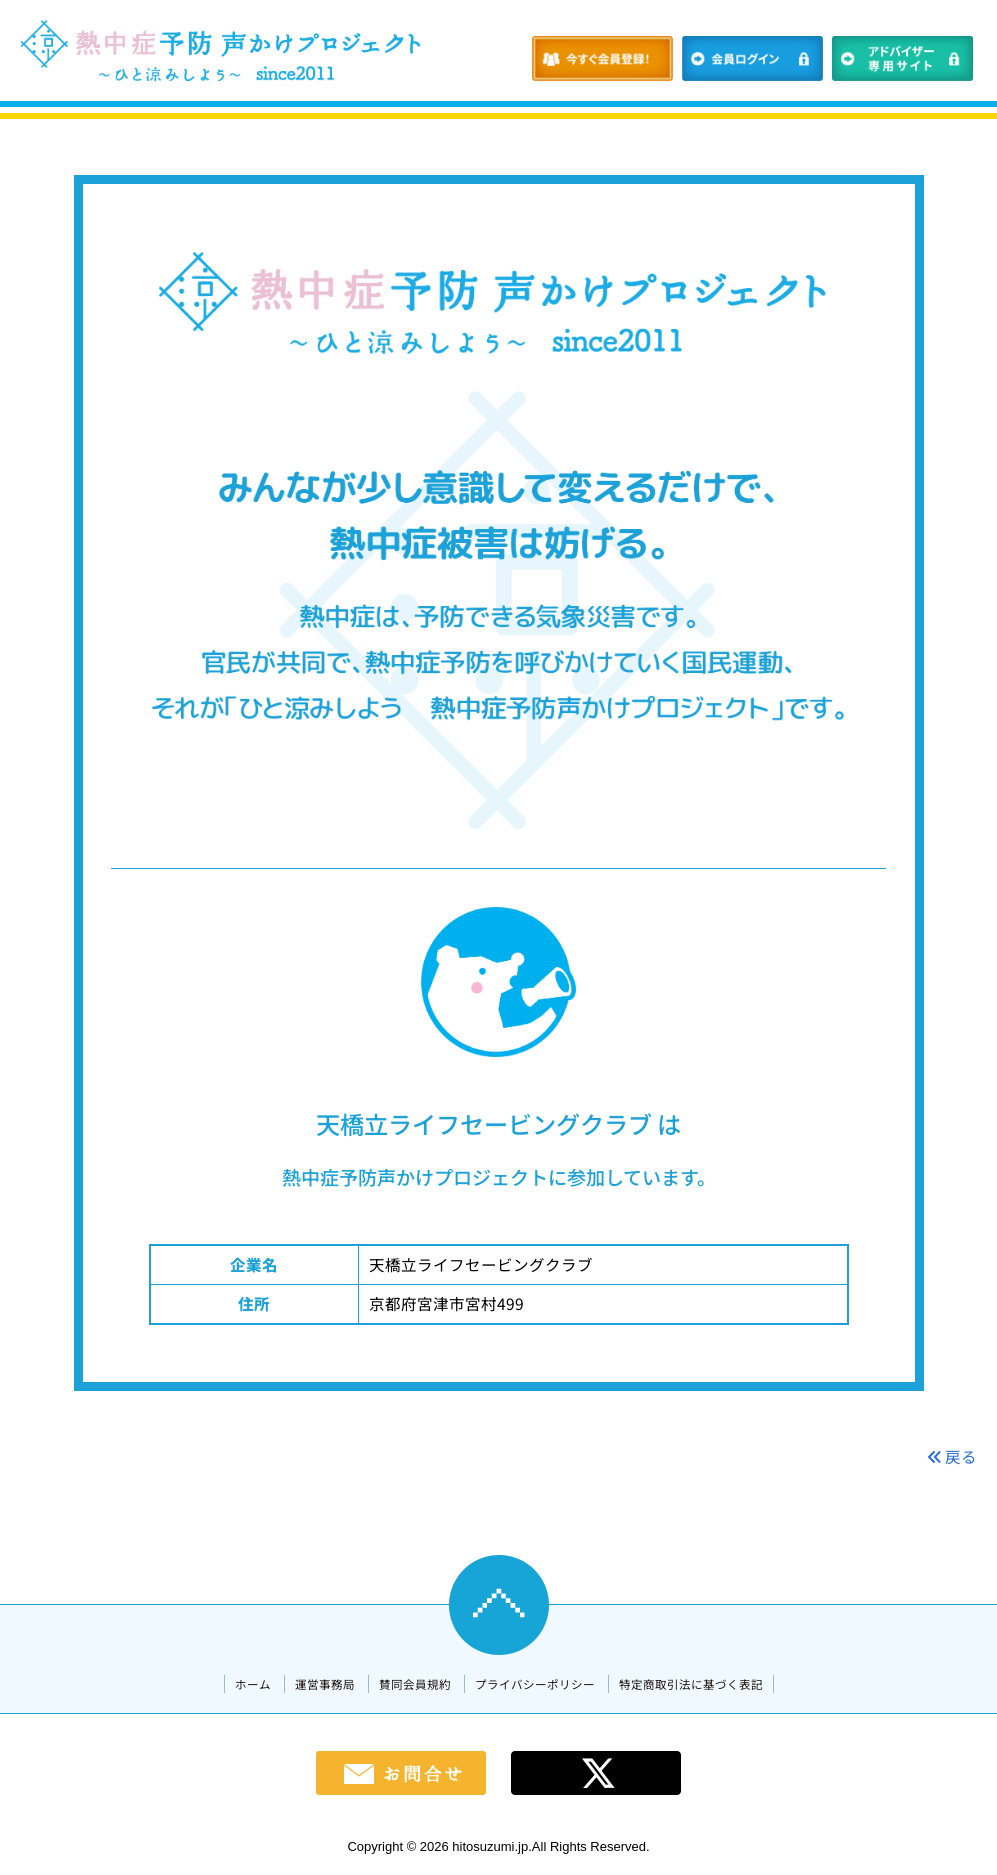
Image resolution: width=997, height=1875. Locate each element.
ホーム (253, 1684)
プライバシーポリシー (535, 1684)
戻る (952, 1456)
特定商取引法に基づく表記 (691, 1684)
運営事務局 (325, 1684)
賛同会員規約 (415, 1684)
